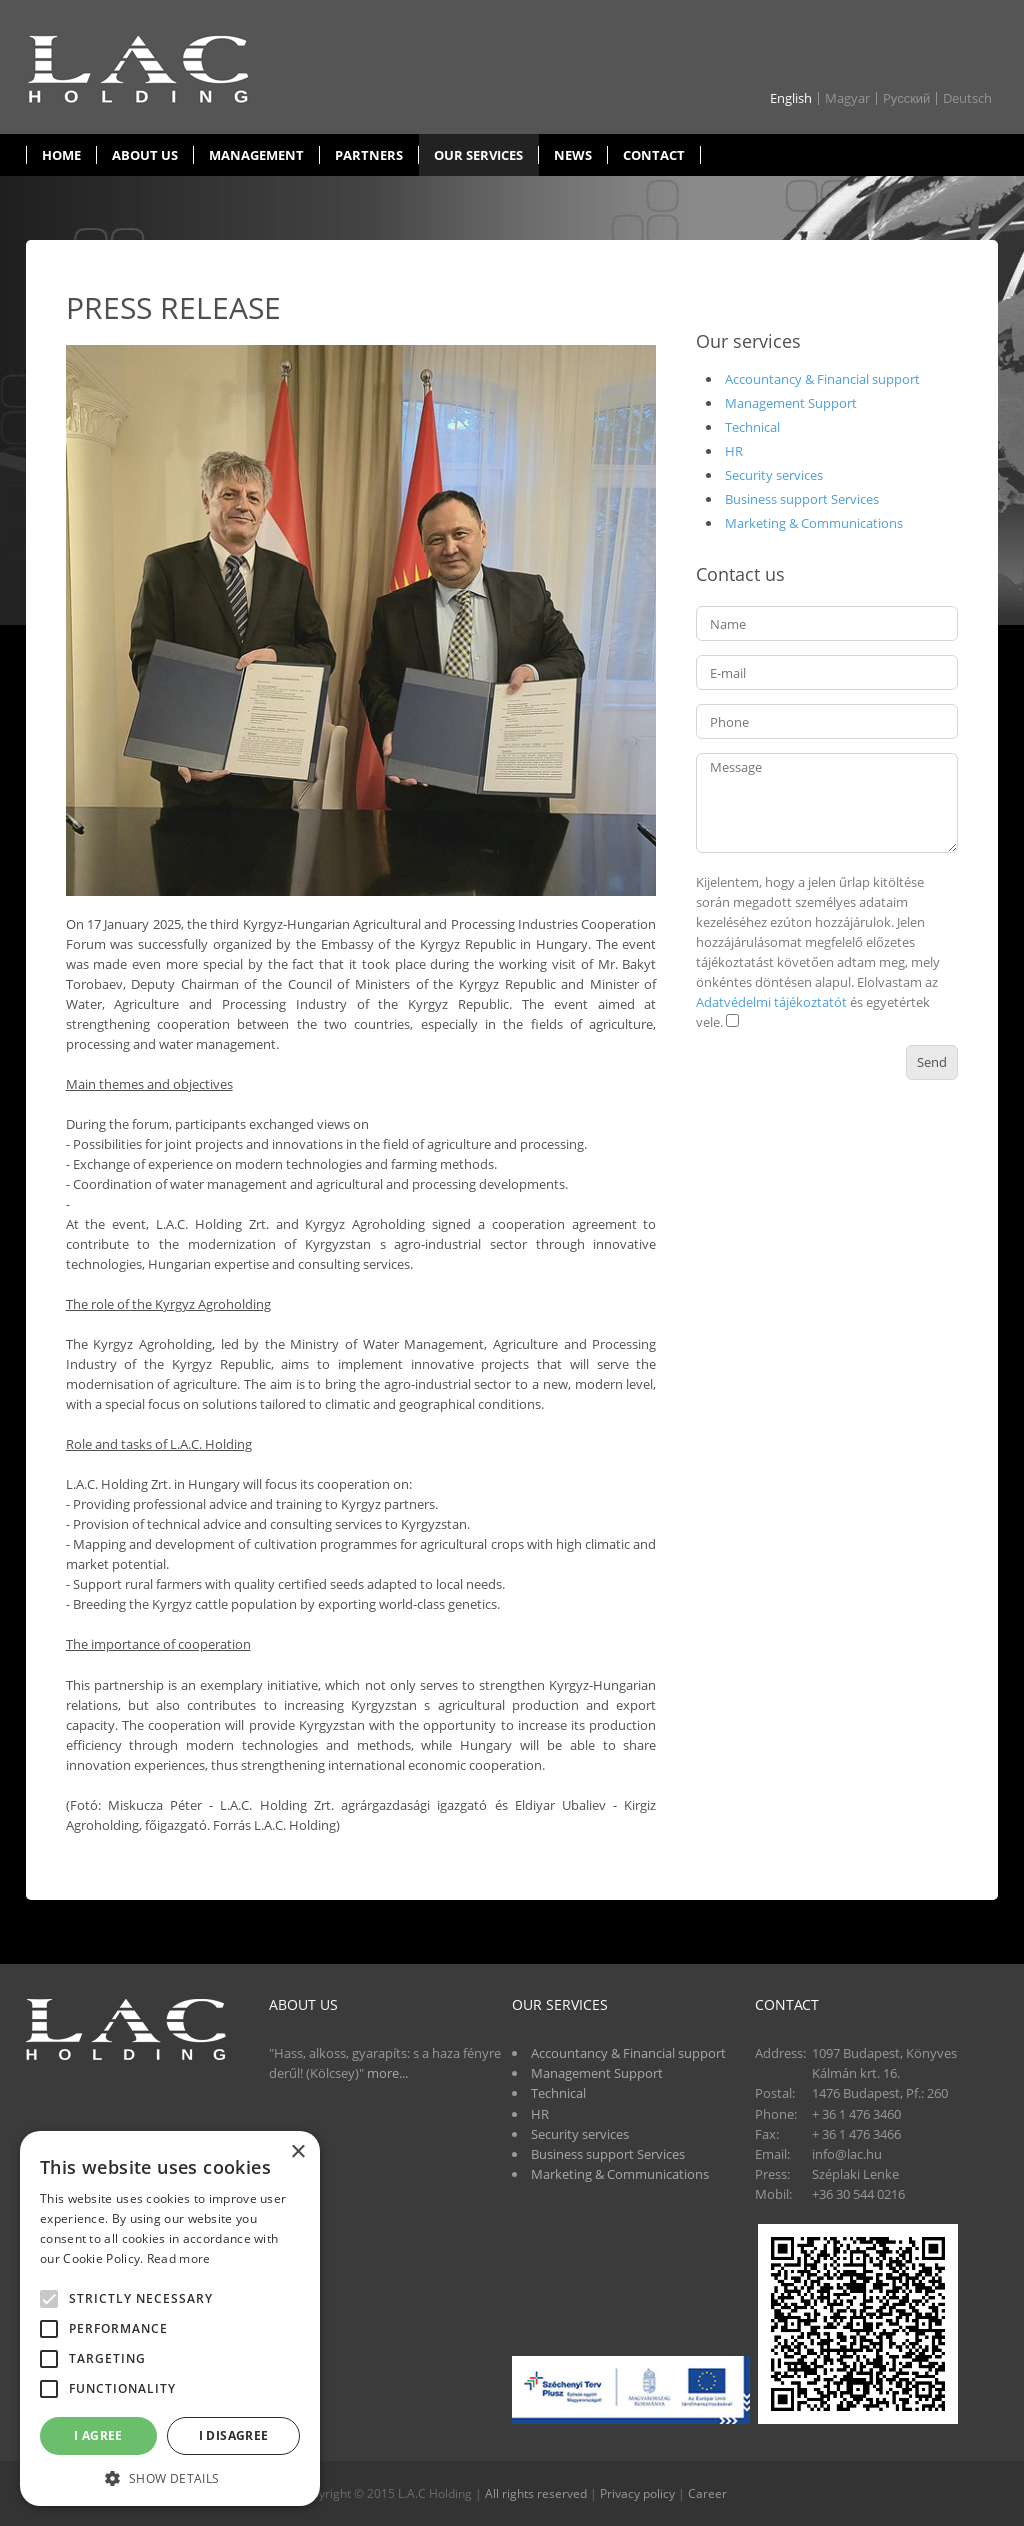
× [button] (297, 2152)
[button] (170, 2477)
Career (707, 2493)
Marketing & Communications (814, 523)
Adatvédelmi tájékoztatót (771, 1002)
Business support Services (802, 499)
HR (734, 451)
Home (61, 155)
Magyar (847, 98)
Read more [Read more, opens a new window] (179, 2258)
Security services (774, 475)
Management (256, 155)
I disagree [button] (234, 2435)
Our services (478, 155)
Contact (654, 155)
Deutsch (967, 98)
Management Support (791, 403)
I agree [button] (98, 2435)
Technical (752, 427)
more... (387, 2073)
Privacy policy (637, 2493)
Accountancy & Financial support (822, 379)
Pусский (907, 98)
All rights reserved (536, 2493)
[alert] (170, 2318)
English (791, 98)
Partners (369, 155)
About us (145, 155)
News (573, 155)
